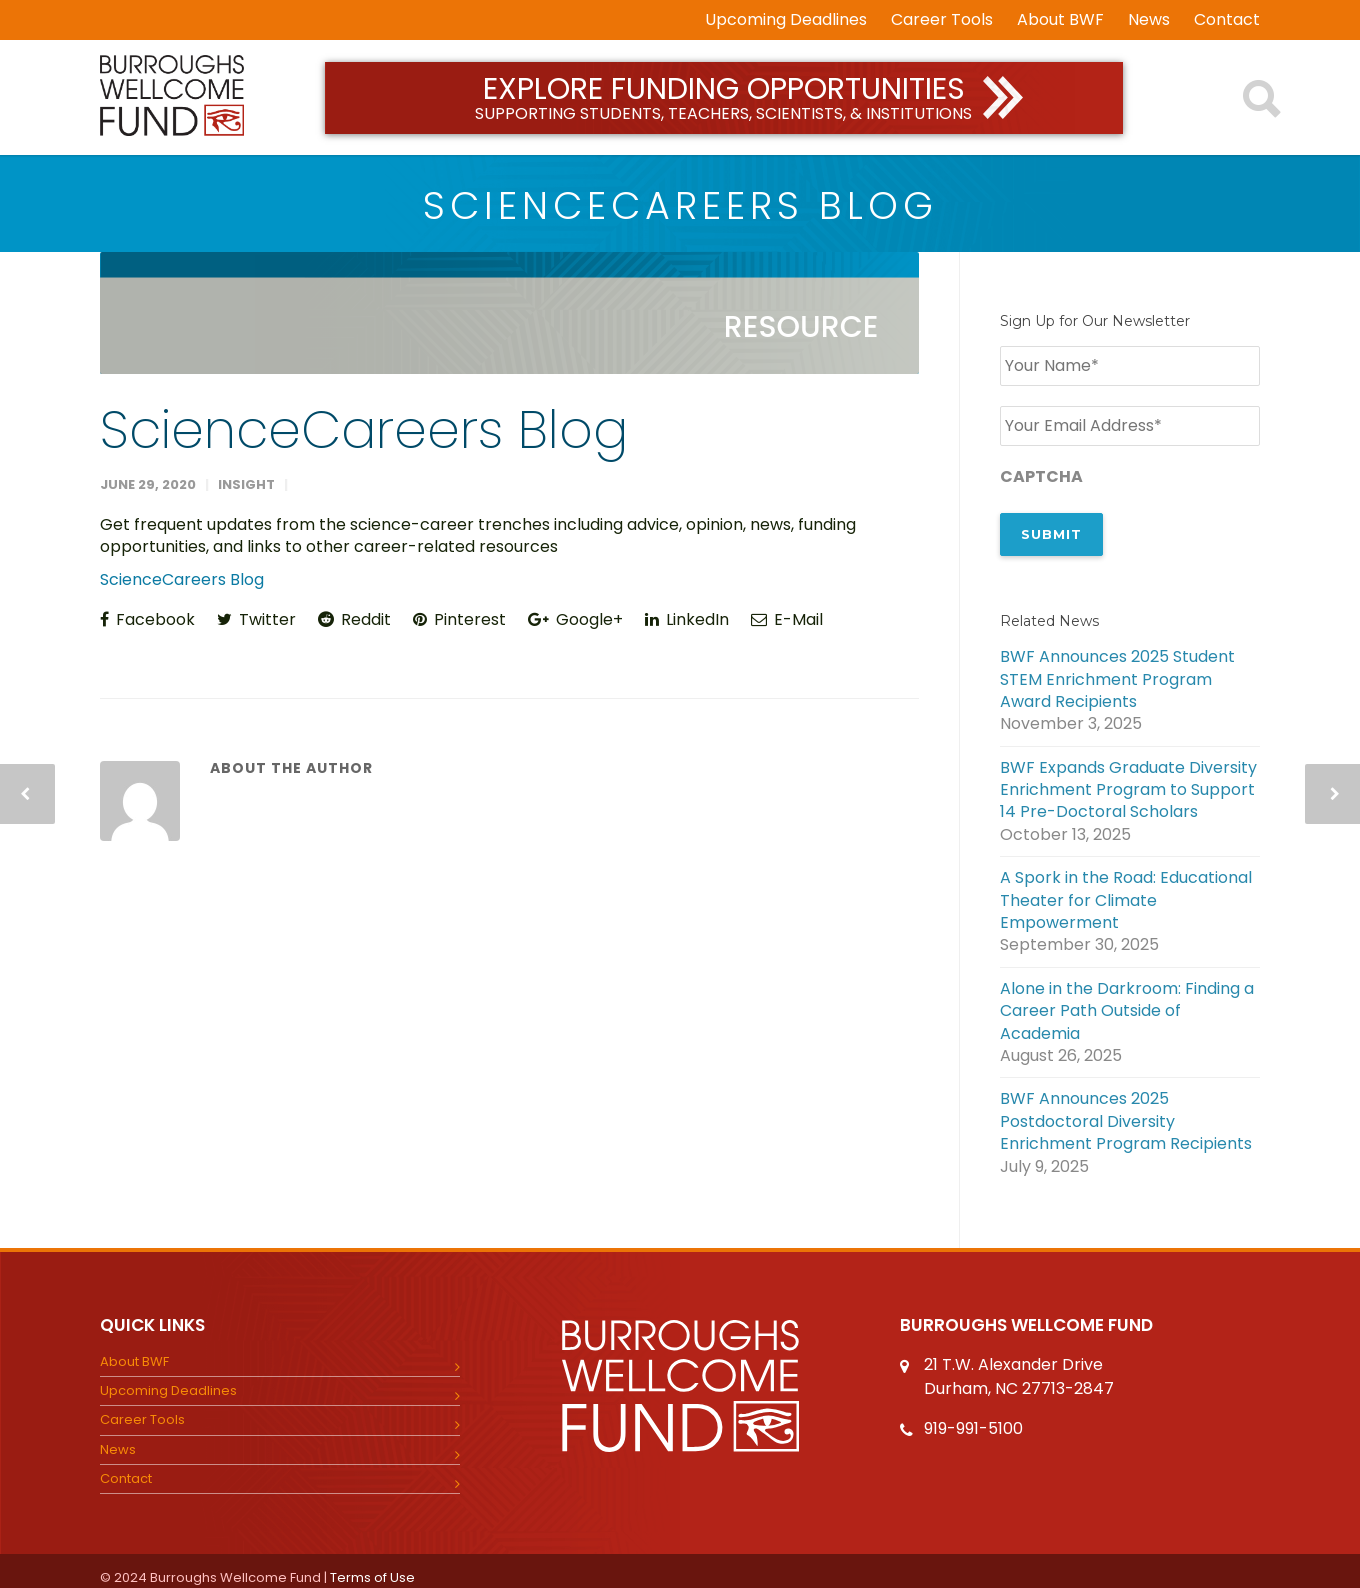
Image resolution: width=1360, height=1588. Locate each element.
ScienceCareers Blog (364, 429)
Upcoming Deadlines (786, 20)
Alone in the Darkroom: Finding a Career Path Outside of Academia (1127, 999)
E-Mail (787, 619)
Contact (1227, 20)
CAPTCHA (1041, 472)
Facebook (147, 619)
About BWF (1060, 20)
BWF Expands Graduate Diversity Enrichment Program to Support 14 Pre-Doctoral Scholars (1128, 778)
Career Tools (942, 20)
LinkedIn (687, 619)
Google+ (575, 619)
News (1149, 20)
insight (246, 484)
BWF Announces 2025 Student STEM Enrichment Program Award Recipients (1117, 667)
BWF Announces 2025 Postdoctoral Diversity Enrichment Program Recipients (1126, 1110)
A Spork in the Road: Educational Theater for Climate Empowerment (1126, 889)
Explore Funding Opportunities (724, 96)
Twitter (256, 619)
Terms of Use (372, 1565)
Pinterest (459, 619)
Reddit (354, 619)
